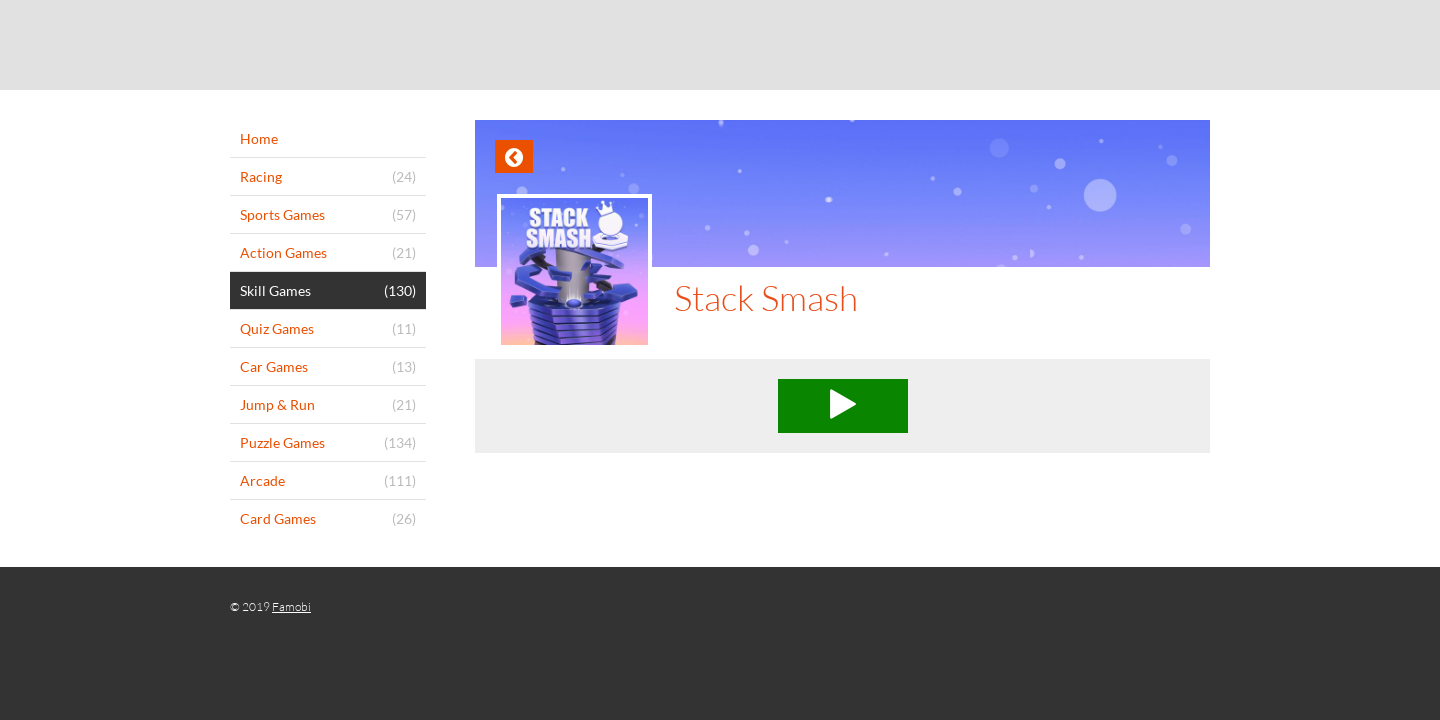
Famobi (291, 606)
